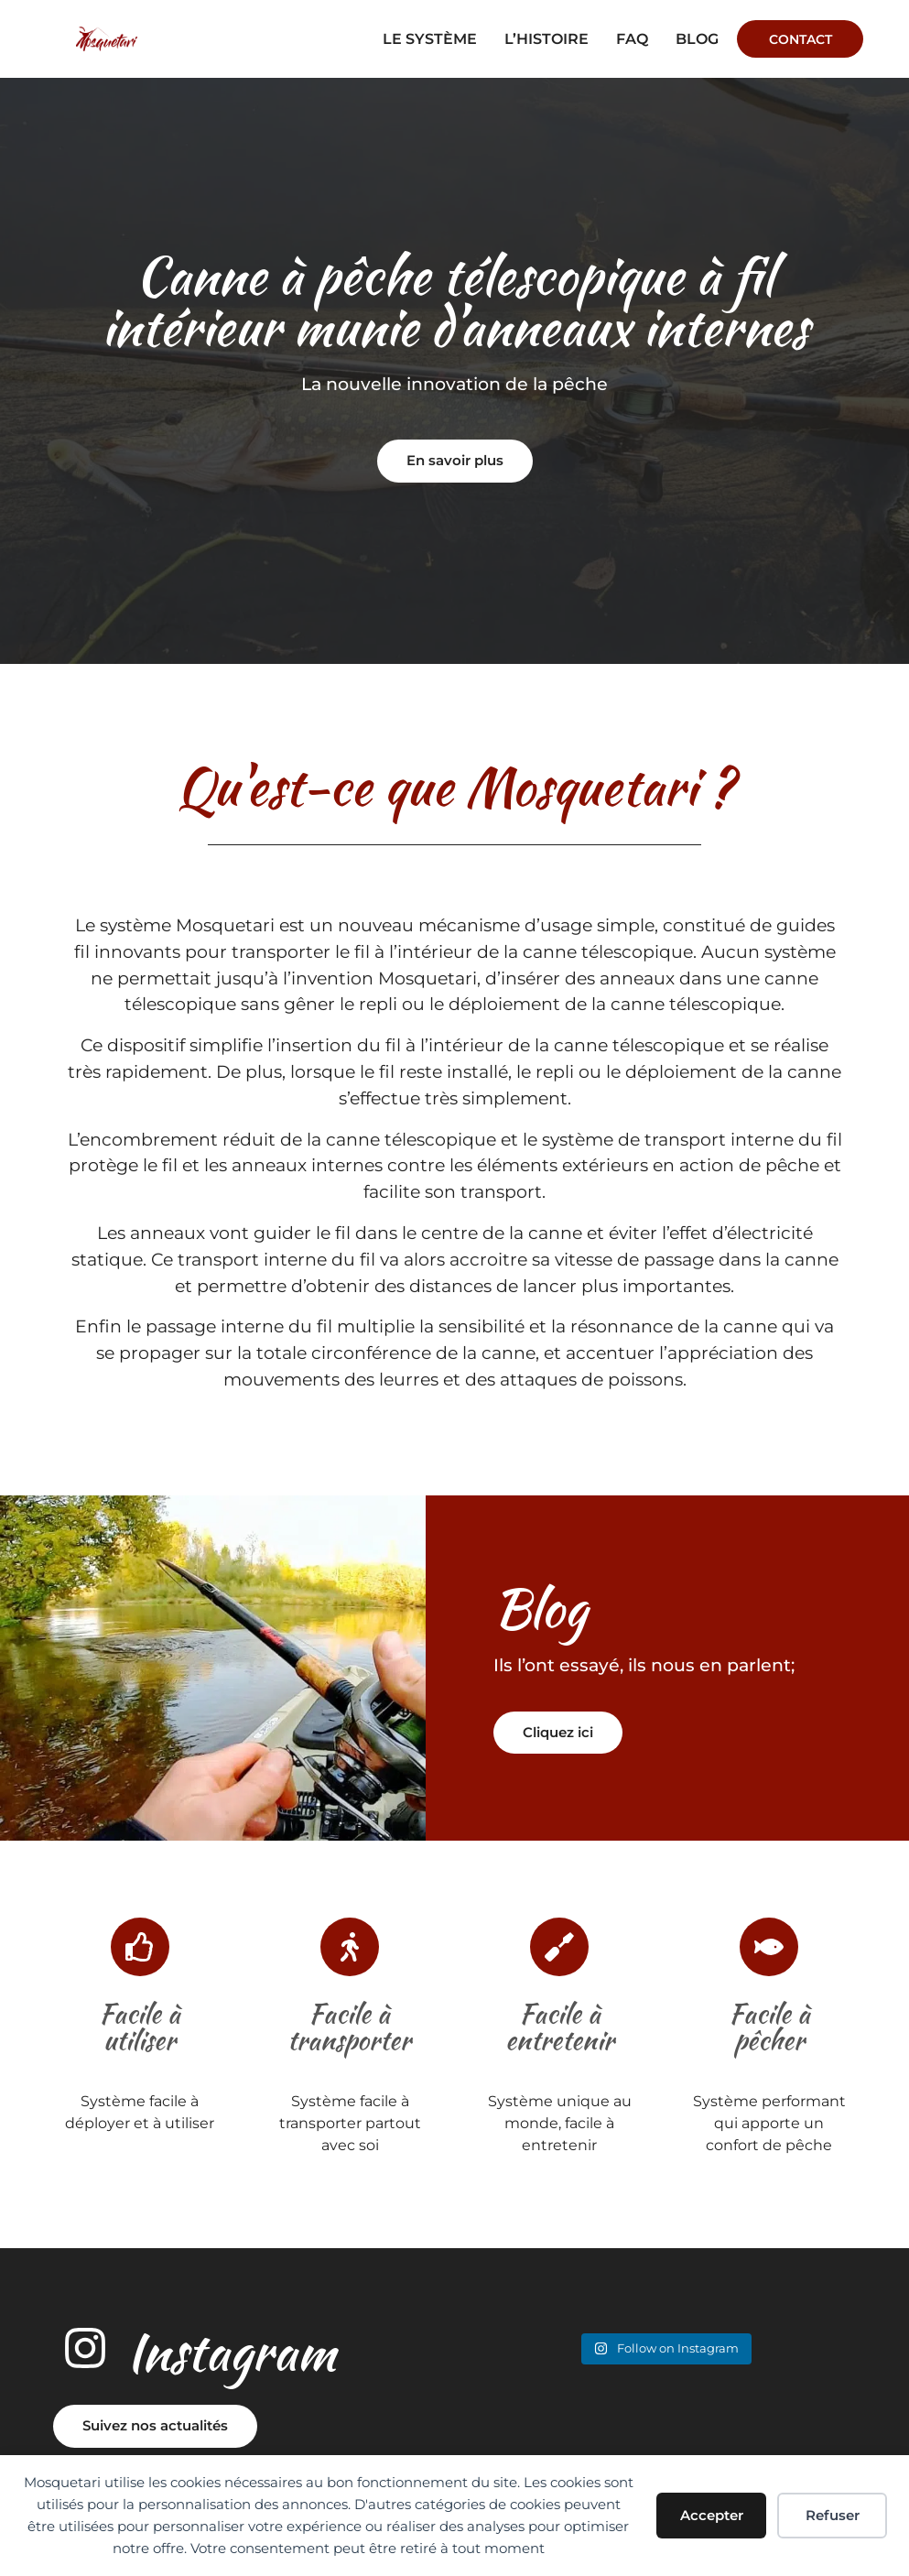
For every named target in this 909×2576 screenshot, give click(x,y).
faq (631, 39)
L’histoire (545, 39)
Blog (696, 39)
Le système (429, 39)
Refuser (833, 2515)
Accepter (711, 2515)
